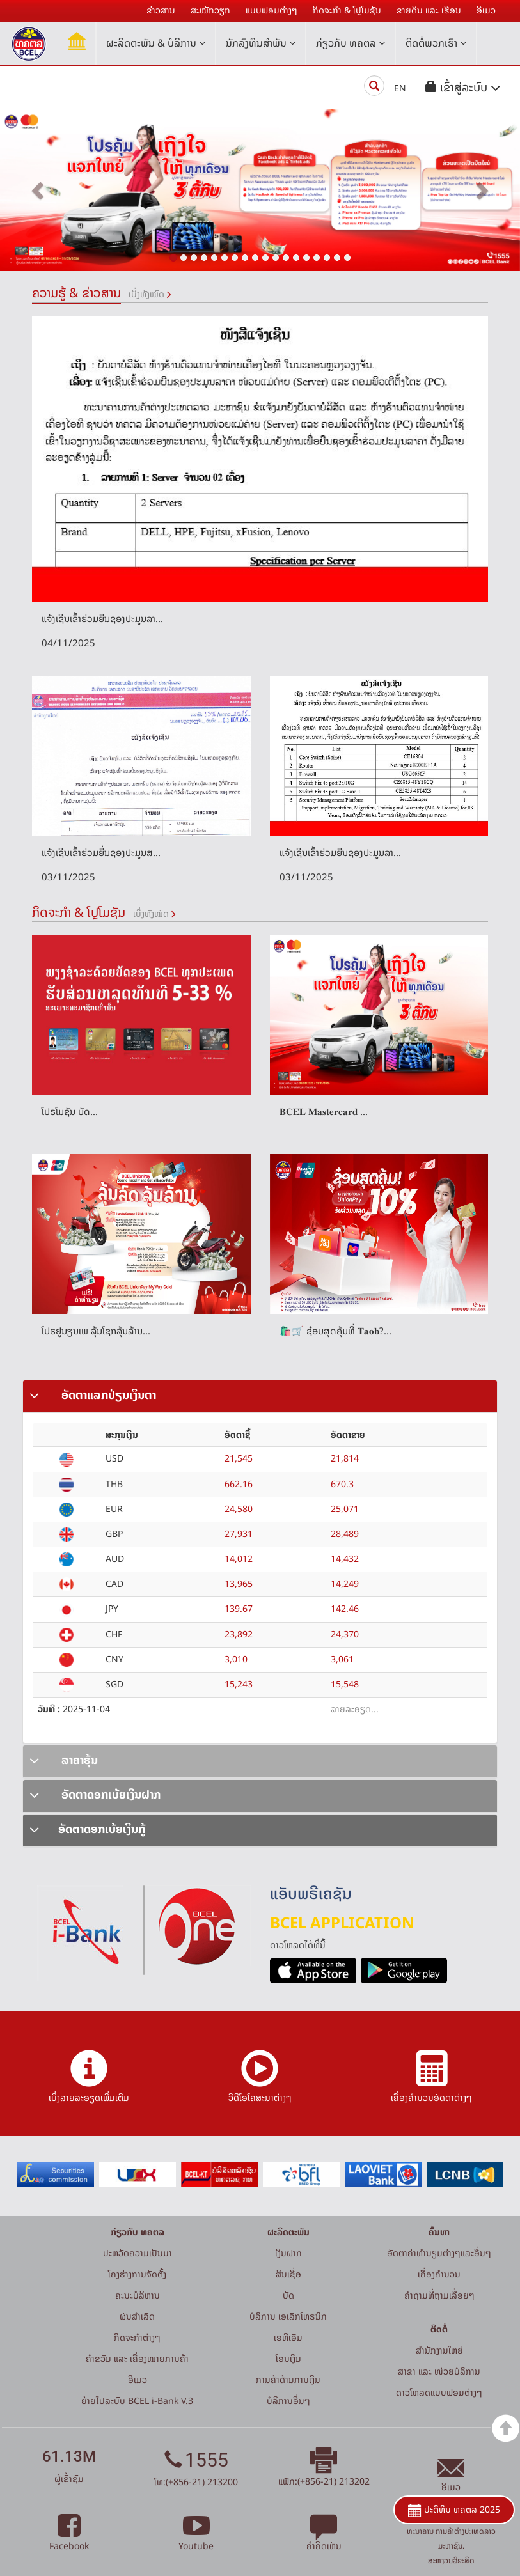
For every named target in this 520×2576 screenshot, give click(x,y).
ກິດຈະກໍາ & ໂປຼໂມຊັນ (78, 912)
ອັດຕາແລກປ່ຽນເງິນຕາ (92, 1395)
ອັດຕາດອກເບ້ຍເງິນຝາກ (95, 1794)
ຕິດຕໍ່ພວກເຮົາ (436, 43)
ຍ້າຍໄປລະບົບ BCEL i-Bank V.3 (137, 2400)
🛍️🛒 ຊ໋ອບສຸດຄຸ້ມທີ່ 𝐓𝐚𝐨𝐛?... (335, 1331)
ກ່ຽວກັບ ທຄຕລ (350, 43)
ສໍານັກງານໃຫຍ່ (439, 2350)
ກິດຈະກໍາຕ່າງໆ (137, 2337)
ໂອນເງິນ (288, 2358)
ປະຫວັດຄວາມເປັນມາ (137, 2252)
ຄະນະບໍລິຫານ (137, 2295)
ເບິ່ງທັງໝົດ (146, 293)
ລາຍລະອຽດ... (355, 1708)
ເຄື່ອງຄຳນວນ (439, 2274)
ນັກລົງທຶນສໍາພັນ (260, 43)
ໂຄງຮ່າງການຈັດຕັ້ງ (137, 2274)
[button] (463, 87)
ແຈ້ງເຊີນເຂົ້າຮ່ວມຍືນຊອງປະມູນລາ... (102, 619)
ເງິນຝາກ (288, 2252)
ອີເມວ (137, 2379)
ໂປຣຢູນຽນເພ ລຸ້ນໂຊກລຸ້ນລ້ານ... (96, 1331)
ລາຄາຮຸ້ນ (63, 1760)
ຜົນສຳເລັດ (137, 2316)
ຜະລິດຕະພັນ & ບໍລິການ (155, 43)
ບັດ (288, 2295)
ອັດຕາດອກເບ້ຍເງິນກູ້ (87, 1829)
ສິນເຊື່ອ (288, 2274)
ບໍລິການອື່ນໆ (288, 2400)
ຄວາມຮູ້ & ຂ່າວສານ (76, 292)
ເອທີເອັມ (288, 2337)
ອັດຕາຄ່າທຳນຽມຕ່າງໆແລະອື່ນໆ (439, 2252)
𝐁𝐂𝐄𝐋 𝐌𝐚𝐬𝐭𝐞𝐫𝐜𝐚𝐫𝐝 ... (324, 1112)
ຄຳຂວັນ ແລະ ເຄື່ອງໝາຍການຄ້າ (137, 2358)
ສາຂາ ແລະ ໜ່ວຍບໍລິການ (439, 2371)
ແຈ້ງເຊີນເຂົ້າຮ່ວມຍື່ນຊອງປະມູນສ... (101, 853)
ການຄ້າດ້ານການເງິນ (288, 2379)
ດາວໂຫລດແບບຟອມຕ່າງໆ (439, 2392)
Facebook (69, 2538)
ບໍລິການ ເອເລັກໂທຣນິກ (288, 2316)
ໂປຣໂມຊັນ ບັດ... (70, 1112)
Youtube (196, 2538)
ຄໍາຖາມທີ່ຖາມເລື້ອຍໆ (439, 2295)
